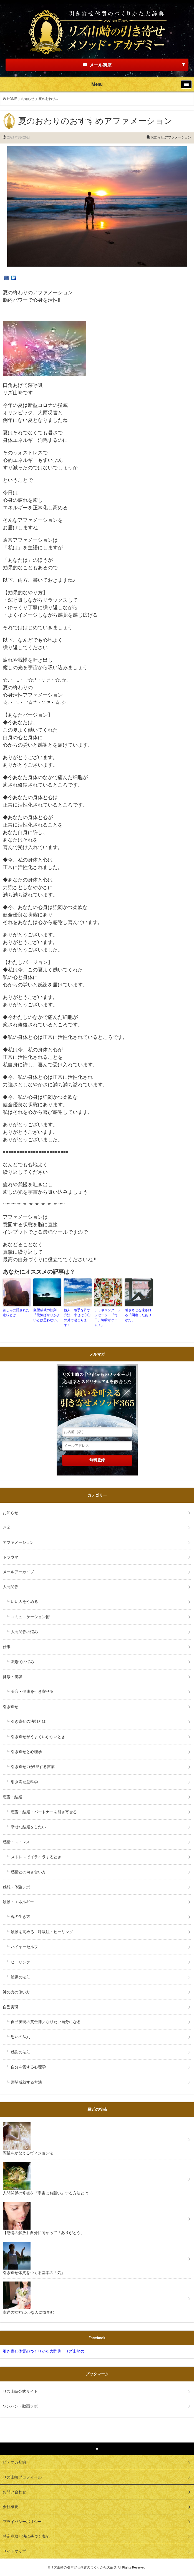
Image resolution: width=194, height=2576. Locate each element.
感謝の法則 (20, 2052)
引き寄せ (10, 1706)
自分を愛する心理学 (28, 2067)
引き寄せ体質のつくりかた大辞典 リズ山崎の (43, 2351)
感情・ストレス (16, 1842)
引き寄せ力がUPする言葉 (33, 1766)
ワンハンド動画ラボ (20, 2406)
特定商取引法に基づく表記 (26, 2536)
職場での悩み (22, 1662)
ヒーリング (20, 1962)
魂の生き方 (20, 1916)
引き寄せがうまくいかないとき (38, 1736)
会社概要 (10, 2506)
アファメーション (178, 137)
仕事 (7, 1647)
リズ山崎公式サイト (20, 2391)
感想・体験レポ (16, 1887)
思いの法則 (20, 2036)
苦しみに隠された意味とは (16, 1312)
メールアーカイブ (18, 1572)
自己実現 (12, 2007)
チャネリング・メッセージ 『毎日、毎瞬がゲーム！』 (107, 1317)
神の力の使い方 (16, 1992)
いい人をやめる (24, 1601)
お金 (7, 1527)
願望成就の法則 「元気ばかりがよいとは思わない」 (46, 1315)
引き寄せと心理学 (26, 1751)
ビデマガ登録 (14, 2462)
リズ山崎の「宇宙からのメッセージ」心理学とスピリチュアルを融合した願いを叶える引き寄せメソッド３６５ (97, 1395)
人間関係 (10, 1587)
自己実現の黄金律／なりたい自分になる (46, 2021)
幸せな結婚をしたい (28, 1827)
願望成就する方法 (26, 2082)
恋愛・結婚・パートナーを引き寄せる (44, 1812)
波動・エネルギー (18, 1902)
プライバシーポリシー (22, 2521)
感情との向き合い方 (28, 1872)
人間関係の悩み (24, 1632)
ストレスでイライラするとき (36, 1857)
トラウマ (10, 1557)
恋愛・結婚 (12, 1797)
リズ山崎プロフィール (22, 2477)
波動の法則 (20, 1977)
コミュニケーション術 (30, 1617)
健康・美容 (12, 1676)
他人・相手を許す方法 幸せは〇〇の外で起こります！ (77, 1317)
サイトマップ (14, 2551)
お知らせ (27, 99)
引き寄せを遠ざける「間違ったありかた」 (138, 1315)
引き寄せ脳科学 (24, 1782)
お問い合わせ (14, 2492)
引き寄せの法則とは (28, 1721)
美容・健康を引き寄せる (32, 1691)
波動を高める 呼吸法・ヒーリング (42, 1932)
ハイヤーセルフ (24, 1947)
